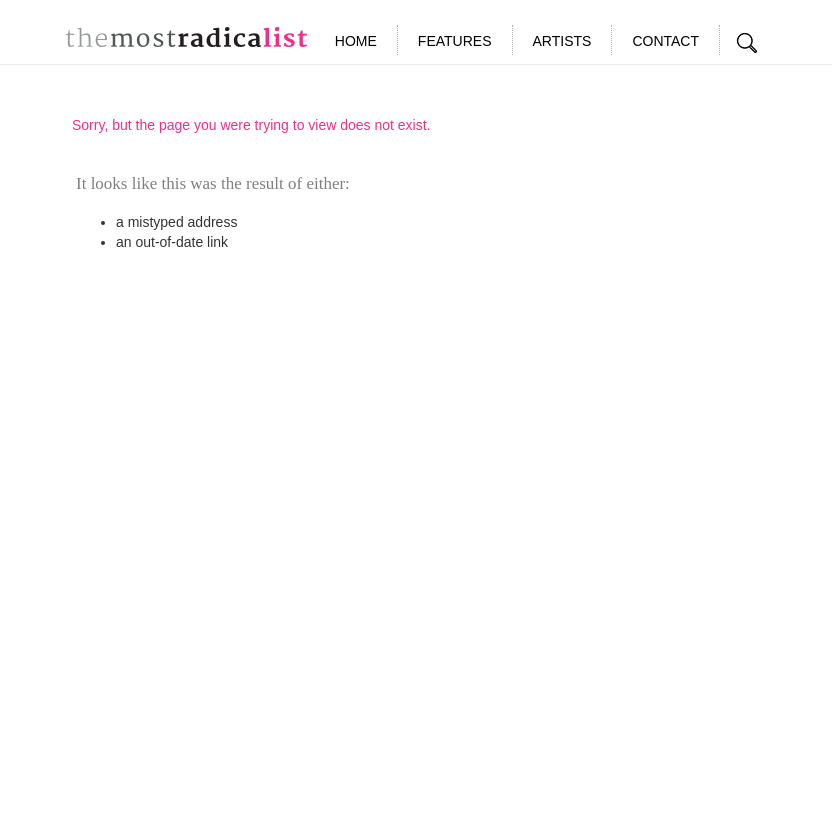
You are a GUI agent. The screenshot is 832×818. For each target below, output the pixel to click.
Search (748, 43)
